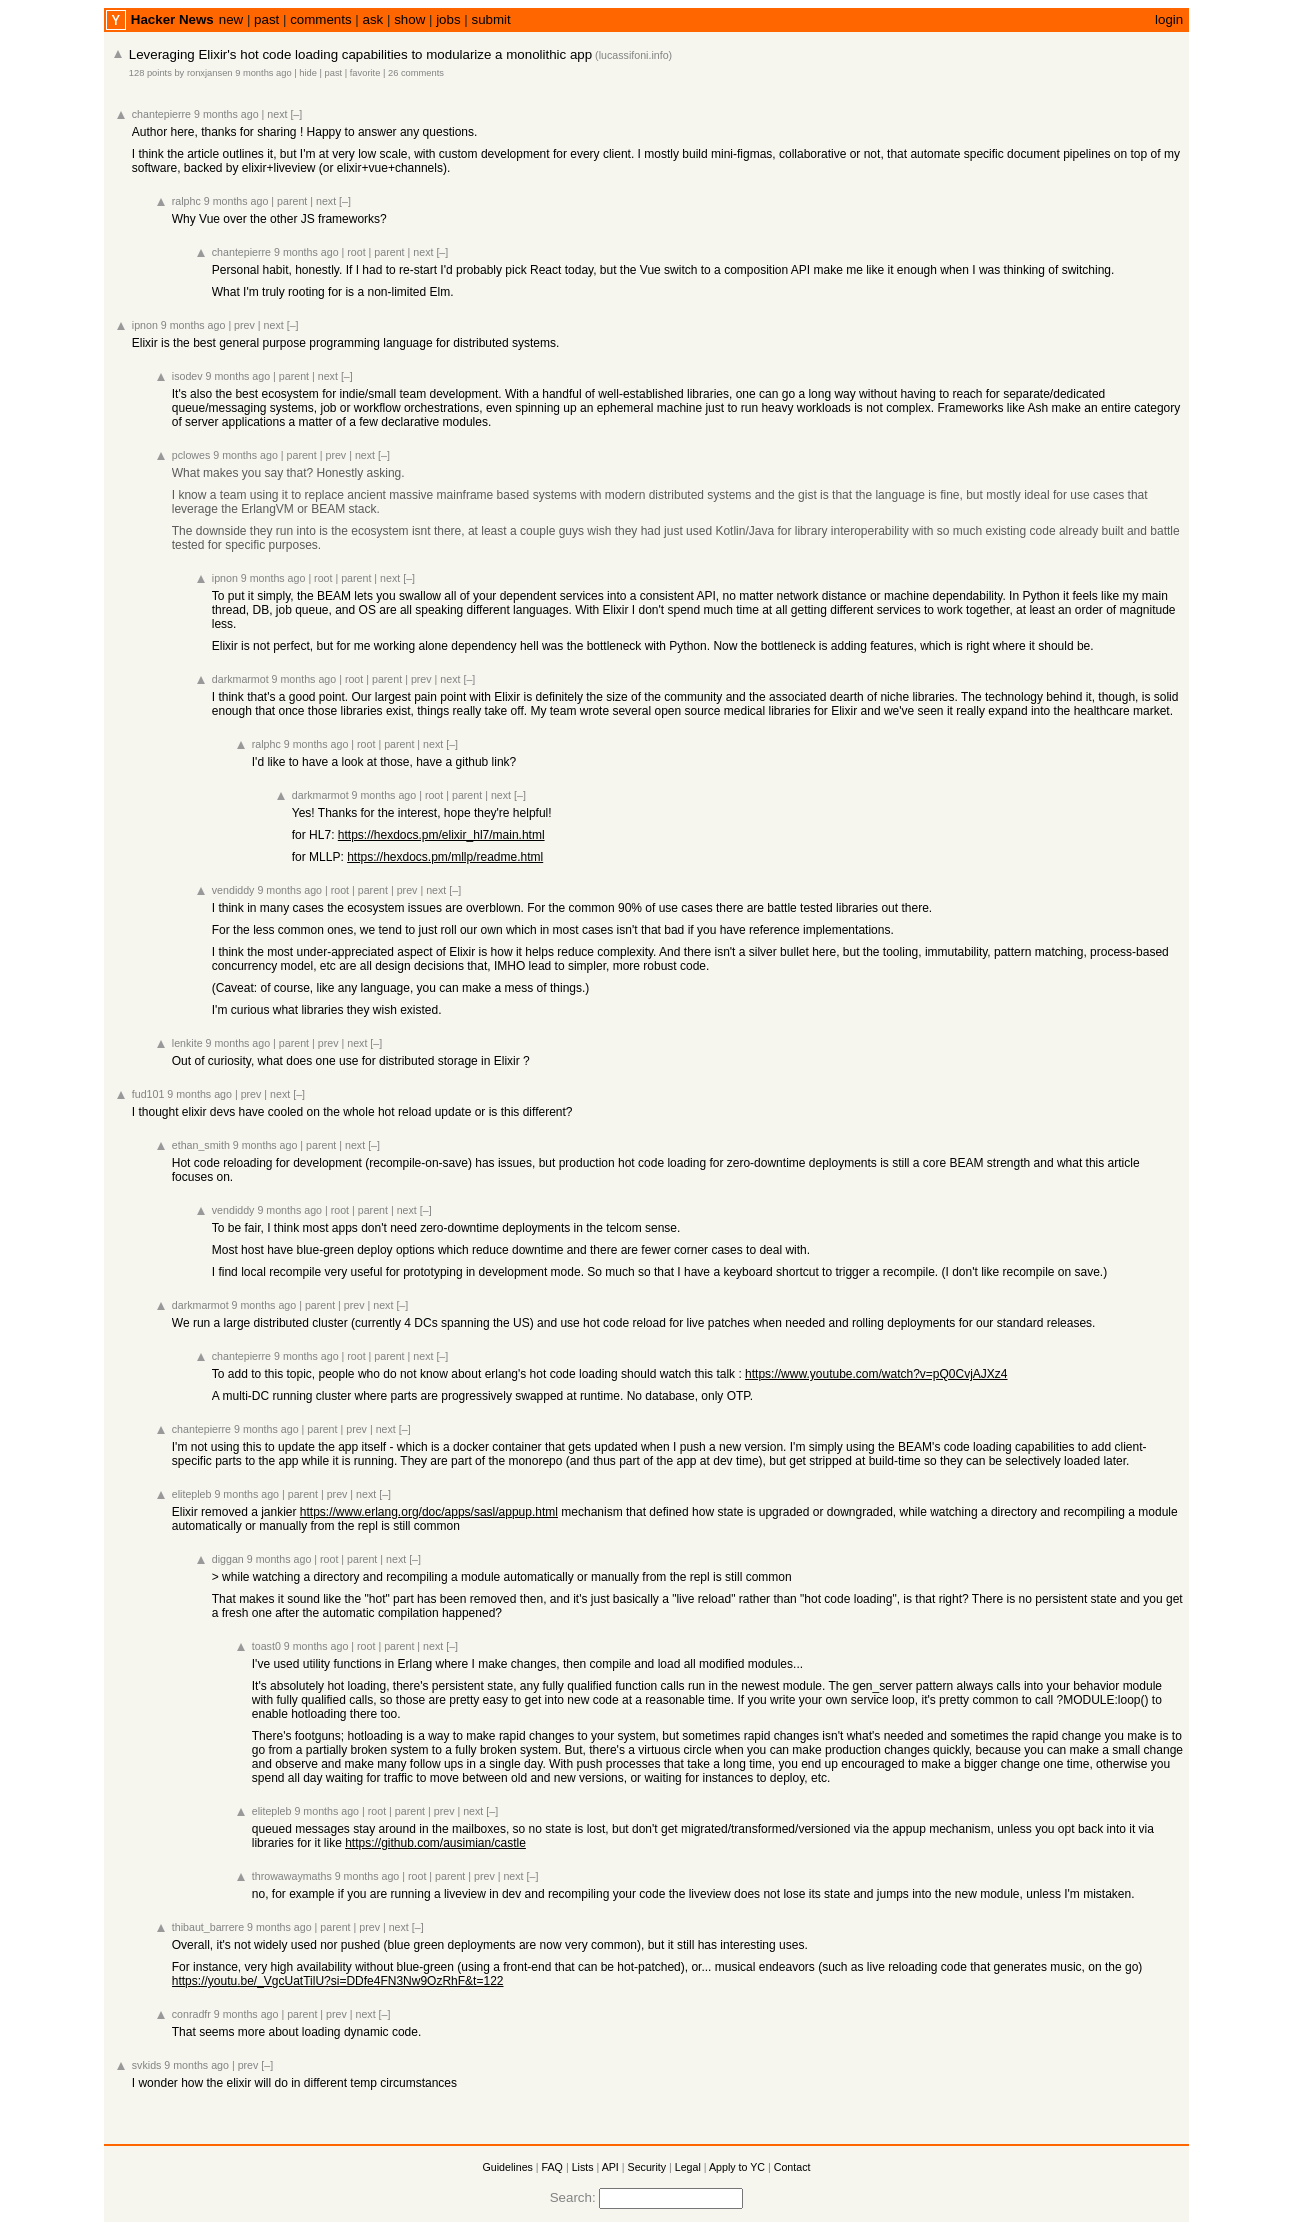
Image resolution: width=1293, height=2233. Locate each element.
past (266, 19)
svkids (147, 2065)
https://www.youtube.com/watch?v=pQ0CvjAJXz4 (876, 1374)
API (610, 2167)
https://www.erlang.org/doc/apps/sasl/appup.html (429, 1512)
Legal (688, 2167)
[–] (296, 114)
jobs (448, 19)
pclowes (191, 455)
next (277, 114)
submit (490, 19)
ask (373, 19)
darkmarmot (240, 679)
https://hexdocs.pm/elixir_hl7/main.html (441, 835)
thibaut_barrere (208, 1927)
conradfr (191, 2014)
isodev (187, 376)
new (231, 19)
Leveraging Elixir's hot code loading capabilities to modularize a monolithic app (360, 54)
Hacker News (172, 19)
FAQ (552, 2167)
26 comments (416, 73)
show (409, 19)
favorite (365, 73)
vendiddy (233, 890)
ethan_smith (201, 1145)
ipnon (145, 325)
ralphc (186, 201)
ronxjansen (210, 73)
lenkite (187, 1043)
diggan (228, 1559)
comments (320, 19)
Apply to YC (737, 2167)
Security (647, 2167)
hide (308, 73)
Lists (583, 2167)
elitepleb (192, 1494)
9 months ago (263, 73)
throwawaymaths (292, 1876)
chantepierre (161, 114)
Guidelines (508, 2167)
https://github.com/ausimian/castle (435, 1843)
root (356, 252)
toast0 (266, 1646)
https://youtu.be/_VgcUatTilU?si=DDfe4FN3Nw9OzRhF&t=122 (338, 1981)
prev (244, 325)
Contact (792, 2167)
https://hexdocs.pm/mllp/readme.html (445, 857)
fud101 (148, 1094)
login (1169, 19)
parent (292, 201)
